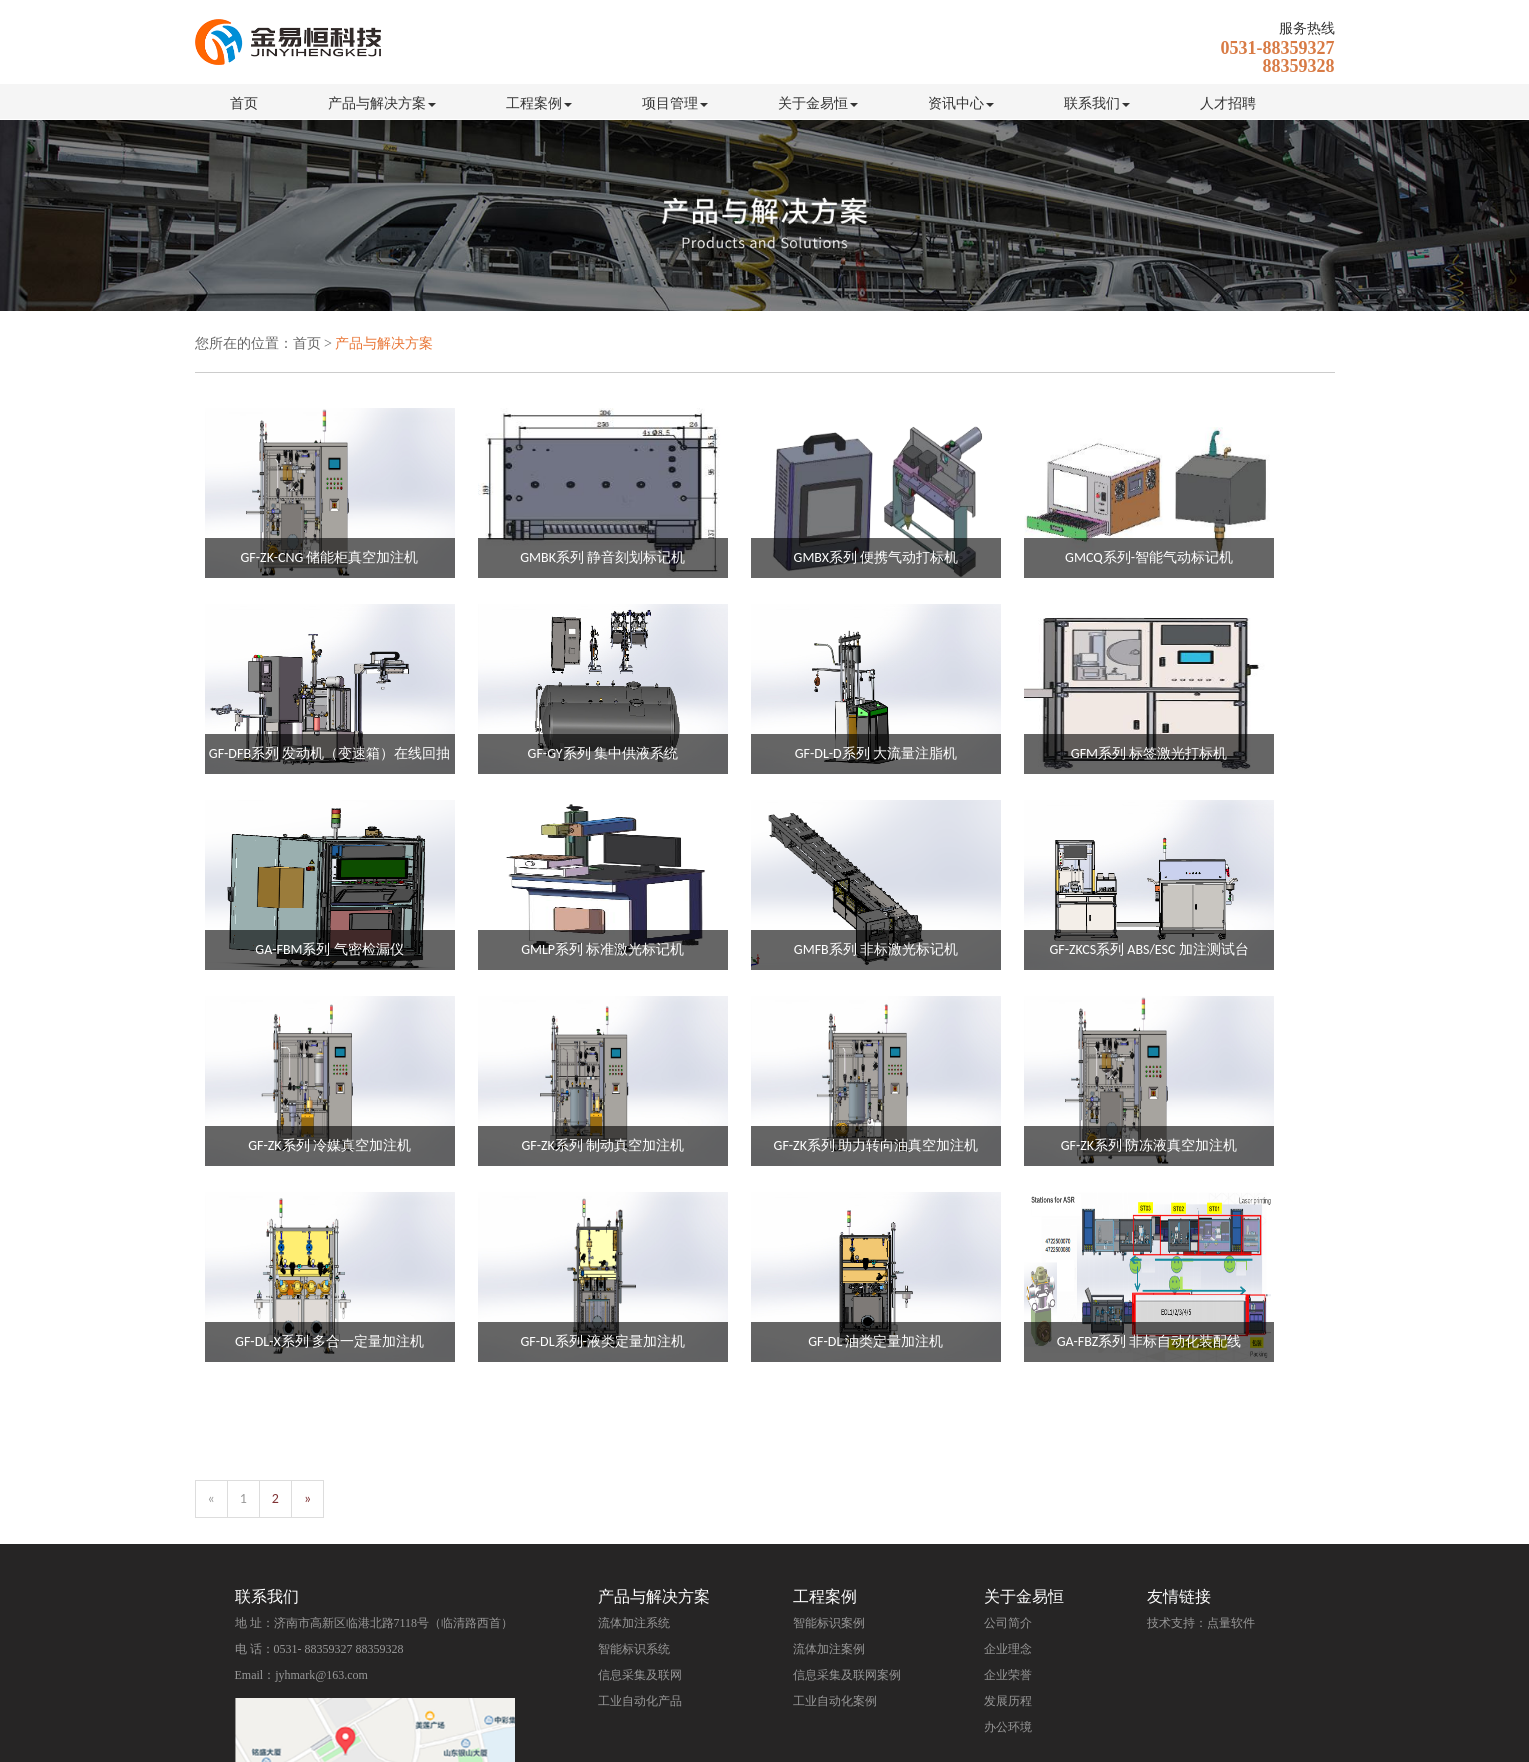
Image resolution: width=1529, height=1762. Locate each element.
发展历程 (1008, 1701)
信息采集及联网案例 (847, 1675)
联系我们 (1097, 103)
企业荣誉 (1008, 1675)
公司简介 (1008, 1623)
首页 (244, 103)
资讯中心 (961, 103)
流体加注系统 (634, 1623)
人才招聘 (1228, 103)
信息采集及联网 (640, 1675)
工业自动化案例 (835, 1701)
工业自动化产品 (640, 1701)
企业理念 (1008, 1649)
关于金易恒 (818, 103)
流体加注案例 (829, 1649)
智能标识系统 (634, 1649)
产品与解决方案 (382, 103)
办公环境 (1008, 1727)
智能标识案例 (829, 1623)
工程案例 (539, 103)
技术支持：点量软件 (1201, 1623)
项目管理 (675, 103)
